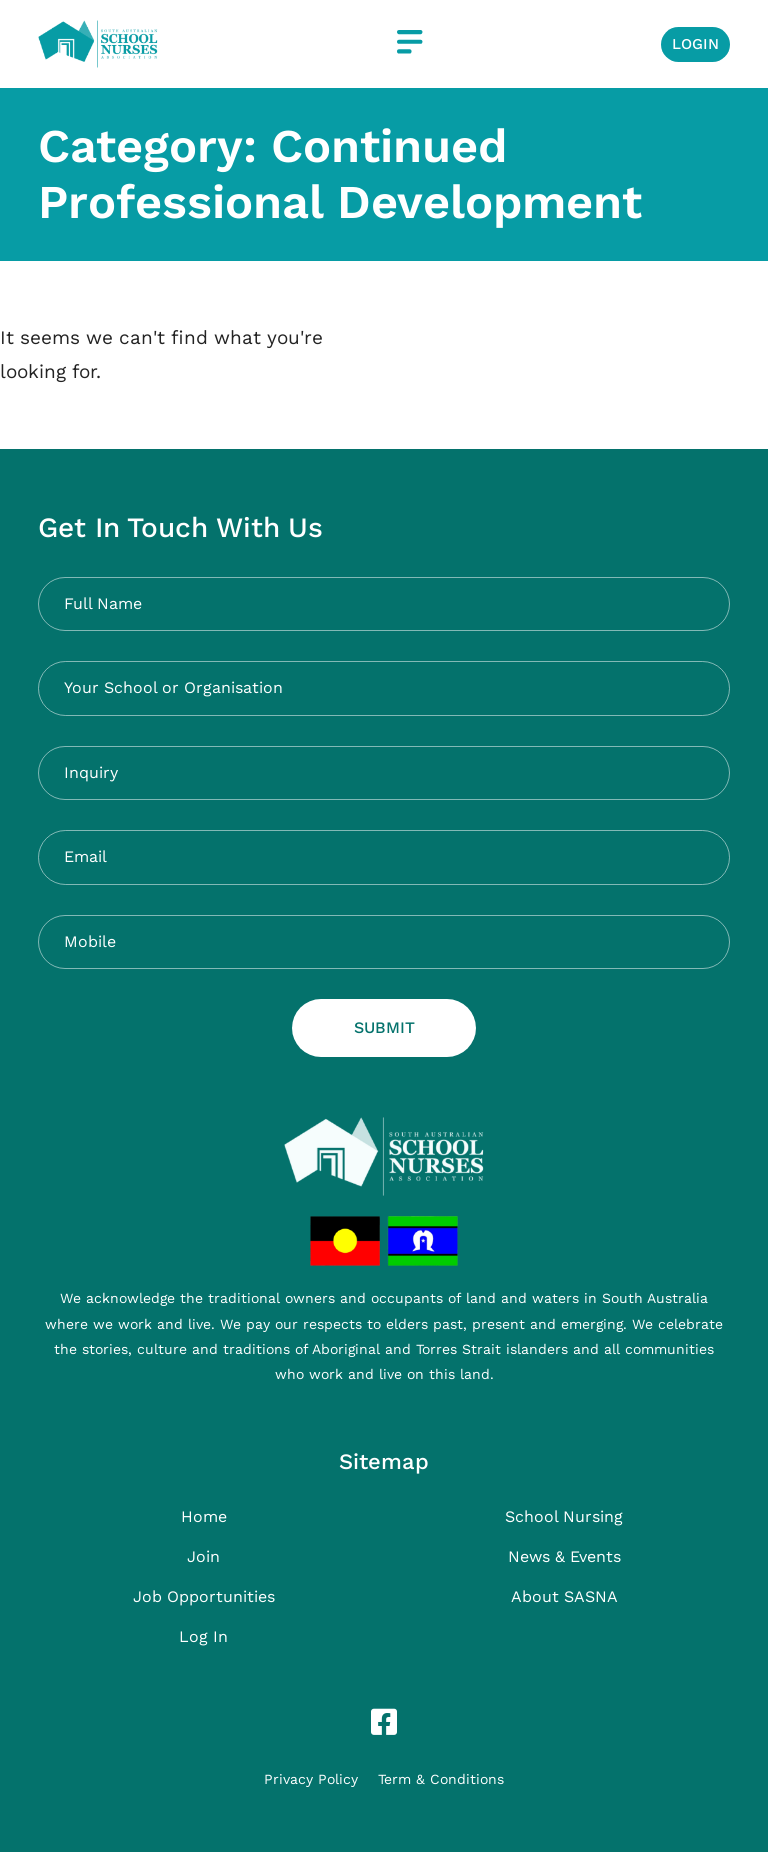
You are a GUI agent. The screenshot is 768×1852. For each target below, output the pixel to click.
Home (204, 1516)
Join (203, 1556)
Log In (203, 1636)
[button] (409, 43)
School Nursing (564, 1516)
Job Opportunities (204, 1596)
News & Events (564, 1556)
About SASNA (564, 1596)
